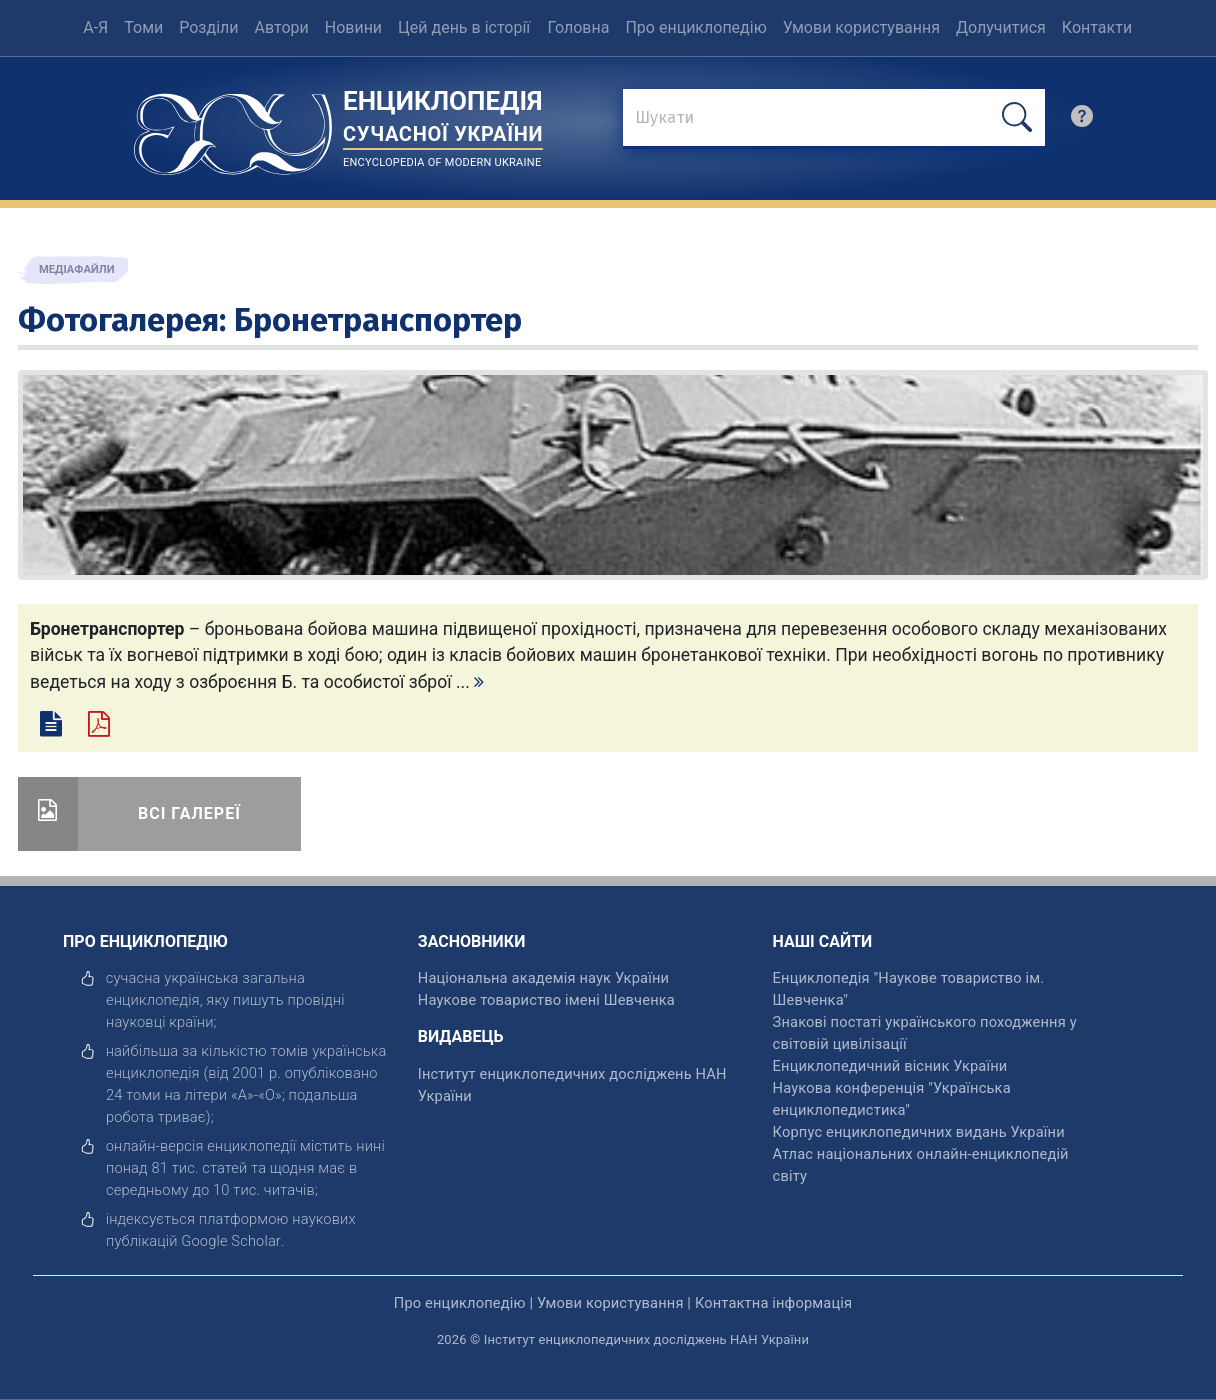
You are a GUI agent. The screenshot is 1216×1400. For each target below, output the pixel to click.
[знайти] (833, 119)
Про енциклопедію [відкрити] (460, 1303)
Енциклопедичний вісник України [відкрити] (890, 1066)
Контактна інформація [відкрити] (773, 1303)
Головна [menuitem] (579, 27)
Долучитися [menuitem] (1001, 27)
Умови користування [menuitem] (861, 27)
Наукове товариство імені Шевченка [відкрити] (546, 1000)
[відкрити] (231, 1241)
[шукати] (1017, 117)
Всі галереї (189, 813)
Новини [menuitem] (353, 27)
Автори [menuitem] (282, 27)
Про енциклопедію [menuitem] (695, 27)
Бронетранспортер (378, 320)
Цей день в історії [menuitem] (464, 27)
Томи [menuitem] (143, 27)
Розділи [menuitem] (208, 27)
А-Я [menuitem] (95, 27)
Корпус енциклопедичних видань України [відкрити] (919, 1132)
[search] (1082, 121)
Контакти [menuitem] (1097, 27)
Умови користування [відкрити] (610, 1303)
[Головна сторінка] (233, 127)
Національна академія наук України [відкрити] (543, 978)
